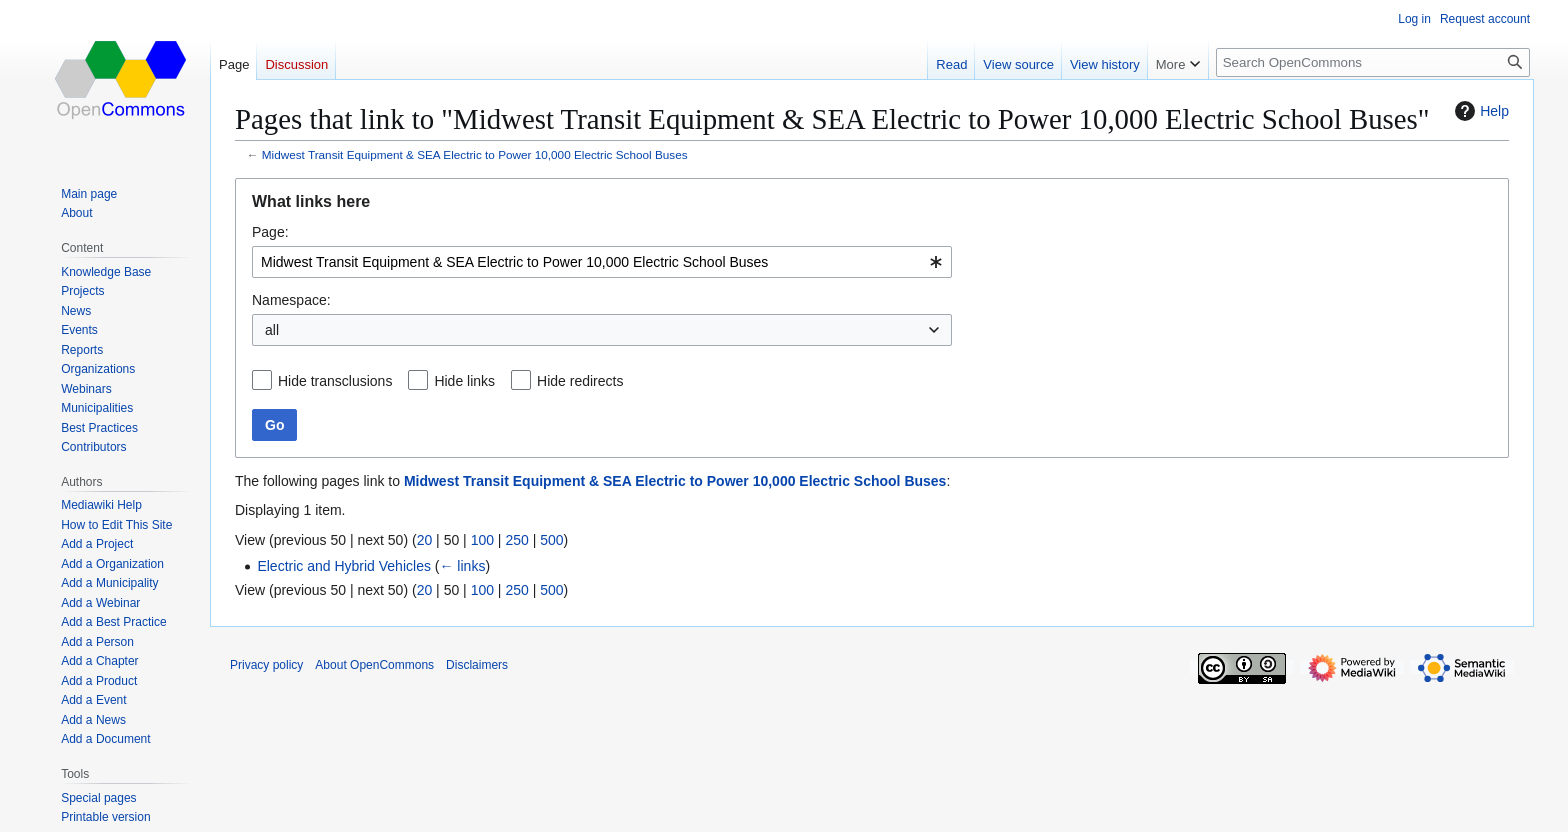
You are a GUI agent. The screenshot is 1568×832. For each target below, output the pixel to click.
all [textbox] (272, 330)
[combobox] (602, 262)
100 (482, 540)
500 (551, 540)
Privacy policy (266, 665)
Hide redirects (580, 381)
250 (516, 540)
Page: (270, 232)
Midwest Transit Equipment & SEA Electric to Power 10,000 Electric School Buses (475, 154)
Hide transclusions (335, 381)
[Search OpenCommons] (1373, 62)
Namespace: (291, 300)
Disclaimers (477, 665)
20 (425, 540)
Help (1479, 111)
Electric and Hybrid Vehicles (344, 566)
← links (462, 566)
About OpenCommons (374, 665)
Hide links (464, 381)
